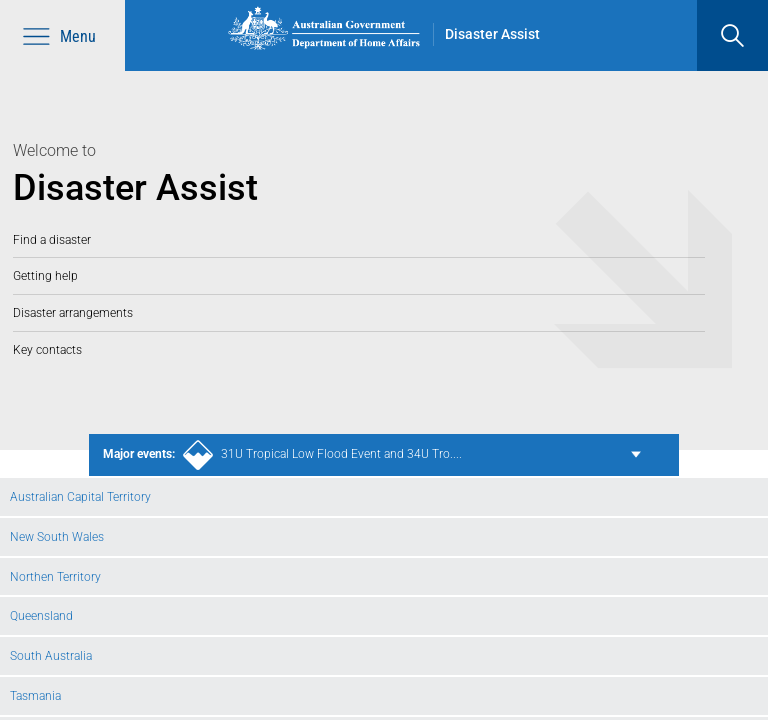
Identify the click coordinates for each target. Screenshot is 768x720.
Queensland (41, 615)
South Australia (51, 655)
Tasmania (35, 695)
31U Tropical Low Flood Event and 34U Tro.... (282, 455)
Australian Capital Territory (80, 496)
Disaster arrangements (73, 312)
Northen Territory (55, 576)
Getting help (45, 275)
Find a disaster (52, 239)
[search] (732, 35)
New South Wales (57, 536)
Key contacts (47, 349)
